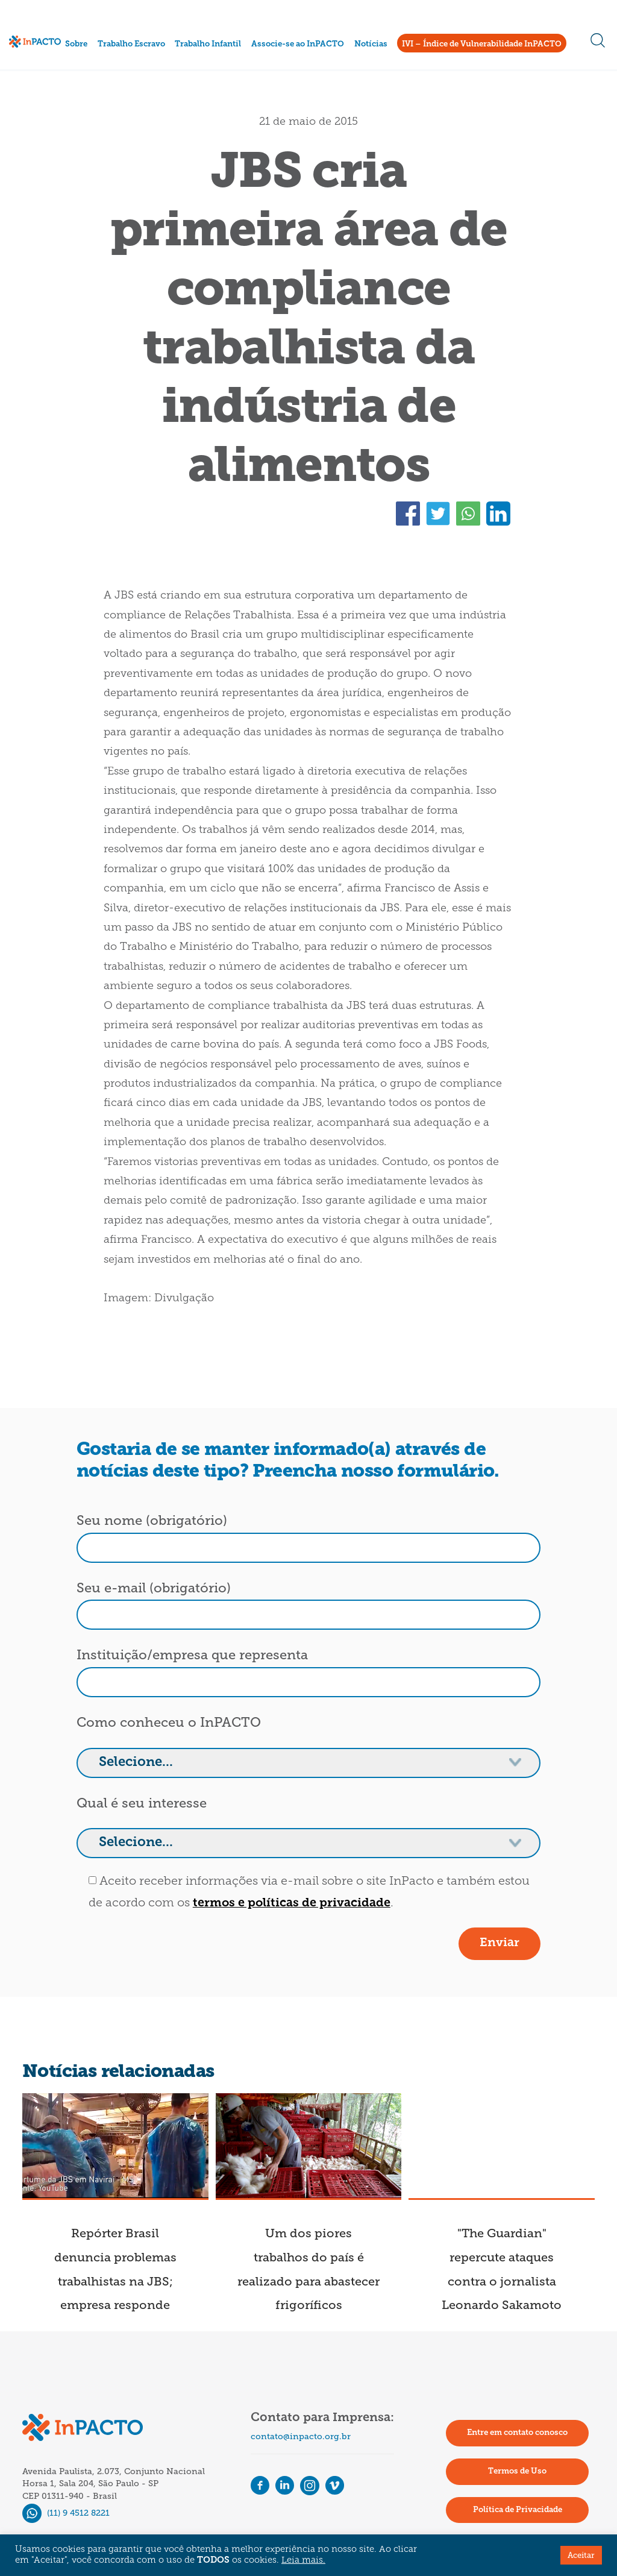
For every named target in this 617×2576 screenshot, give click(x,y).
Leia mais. (303, 2560)
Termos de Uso (517, 2471)
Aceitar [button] (581, 2555)
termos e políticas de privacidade (291, 1903)
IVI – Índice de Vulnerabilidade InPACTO (482, 44)
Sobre (76, 44)
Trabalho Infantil (208, 44)
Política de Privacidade (517, 2510)
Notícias (370, 44)
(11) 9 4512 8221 (66, 2513)
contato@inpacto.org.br (301, 2436)
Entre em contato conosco (517, 2433)
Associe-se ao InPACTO (297, 44)
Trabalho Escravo (131, 44)
